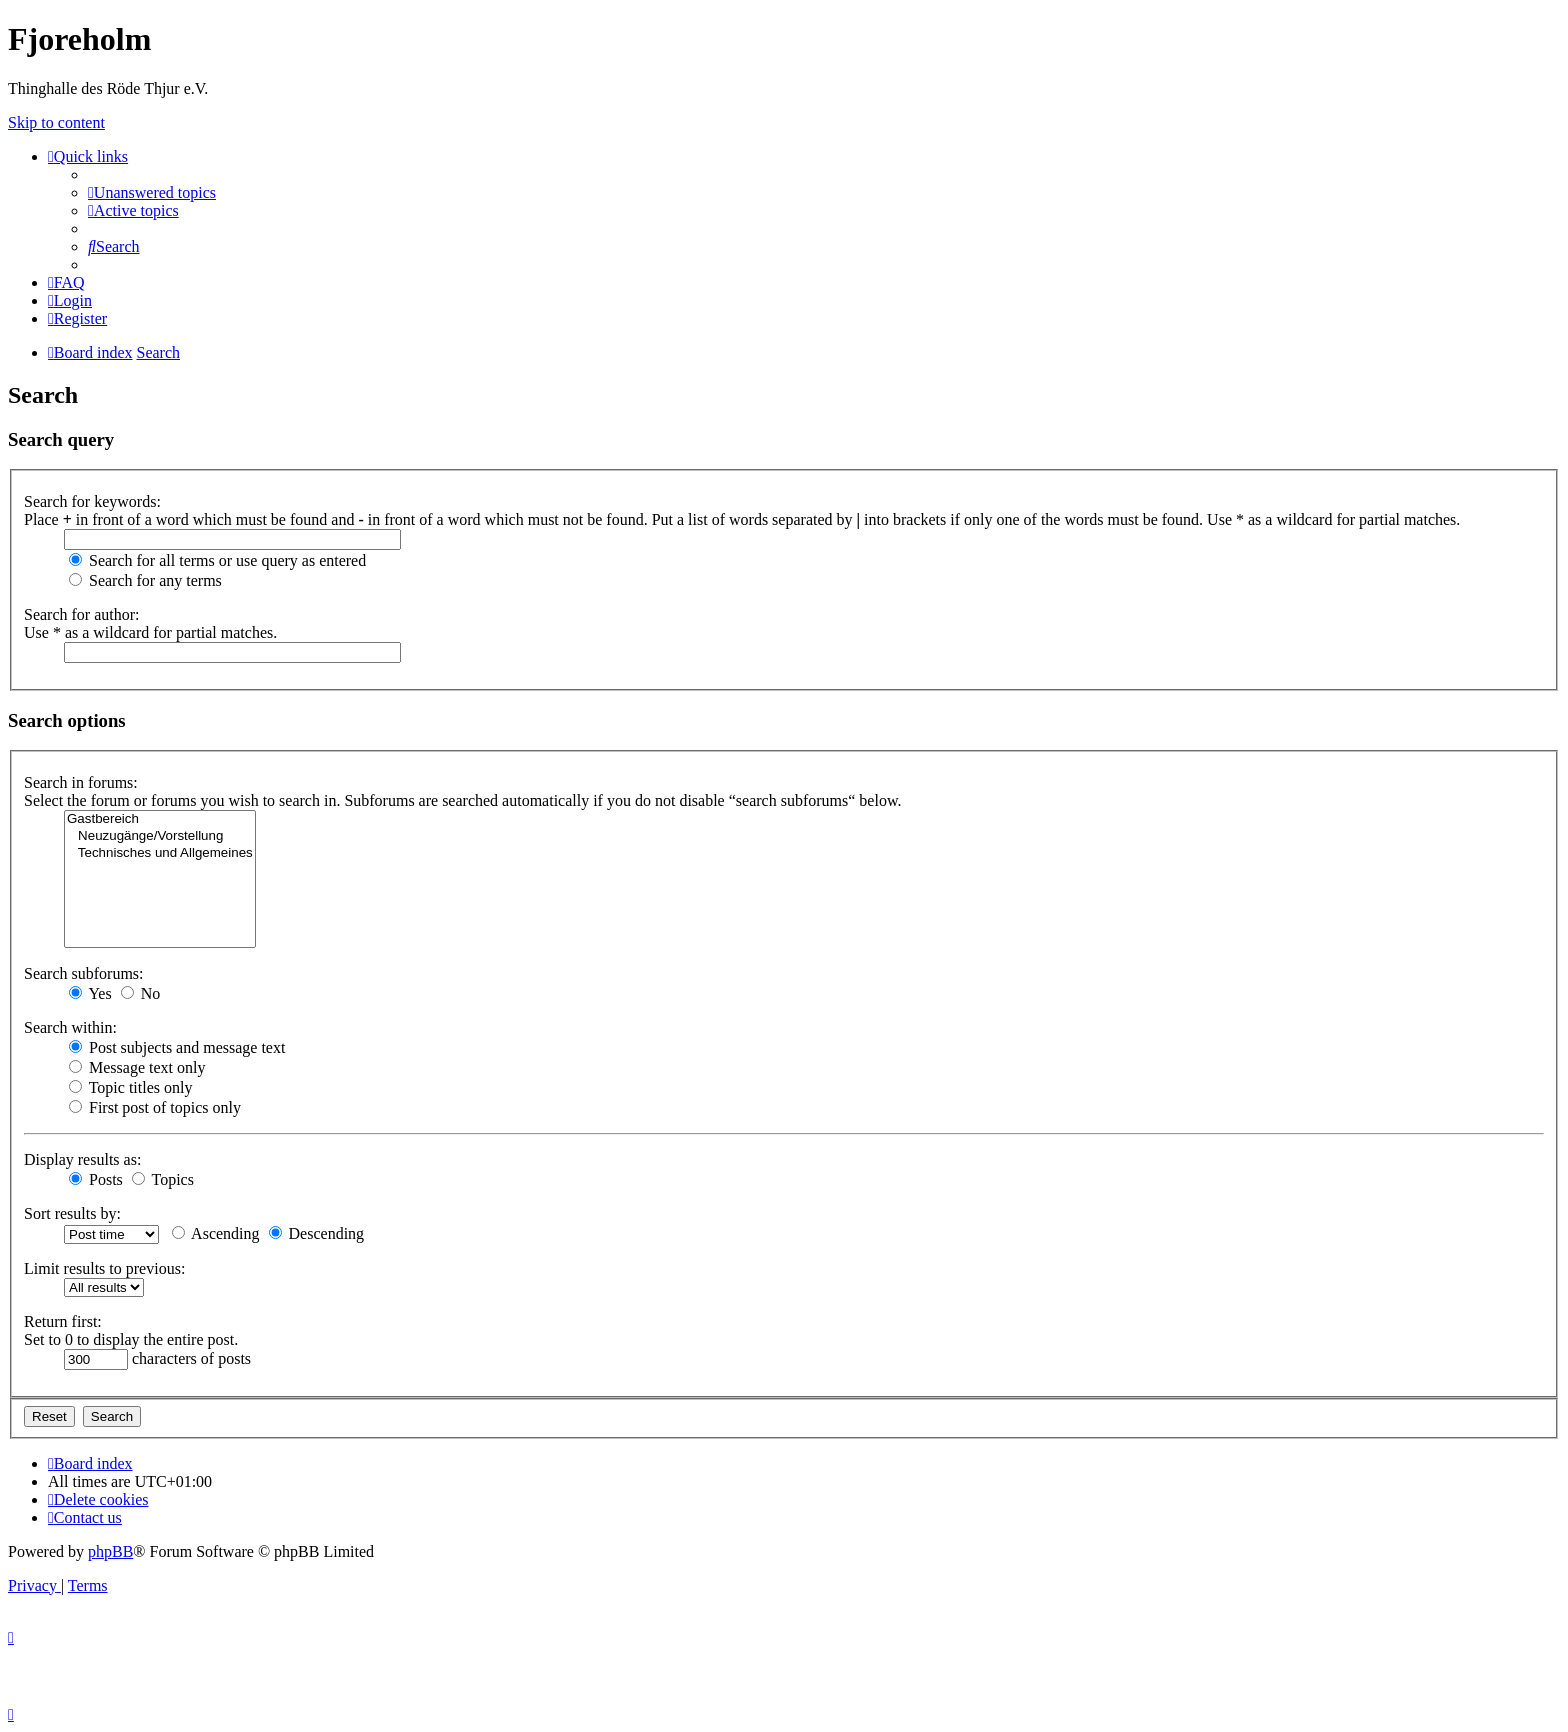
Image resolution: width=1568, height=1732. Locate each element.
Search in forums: (81, 782)
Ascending (216, 1233)
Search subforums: (84, 973)
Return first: (63, 1321)
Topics (163, 1179)
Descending (317, 1233)
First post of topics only (155, 1107)
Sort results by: (72, 1213)
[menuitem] (152, 192)
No (141, 993)
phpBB (110, 1551)
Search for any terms (145, 580)
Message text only (137, 1067)
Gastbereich (160, 819)
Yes (90, 993)
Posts (96, 1179)
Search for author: (82, 614)
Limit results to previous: (104, 1268)
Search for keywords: (92, 501)
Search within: (70, 1027)
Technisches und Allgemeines (160, 853)
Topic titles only (130, 1087)
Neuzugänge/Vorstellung (160, 836)
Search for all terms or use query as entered (217, 560)
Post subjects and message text (177, 1047)
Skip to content (56, 122)
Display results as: (82, 1159)
